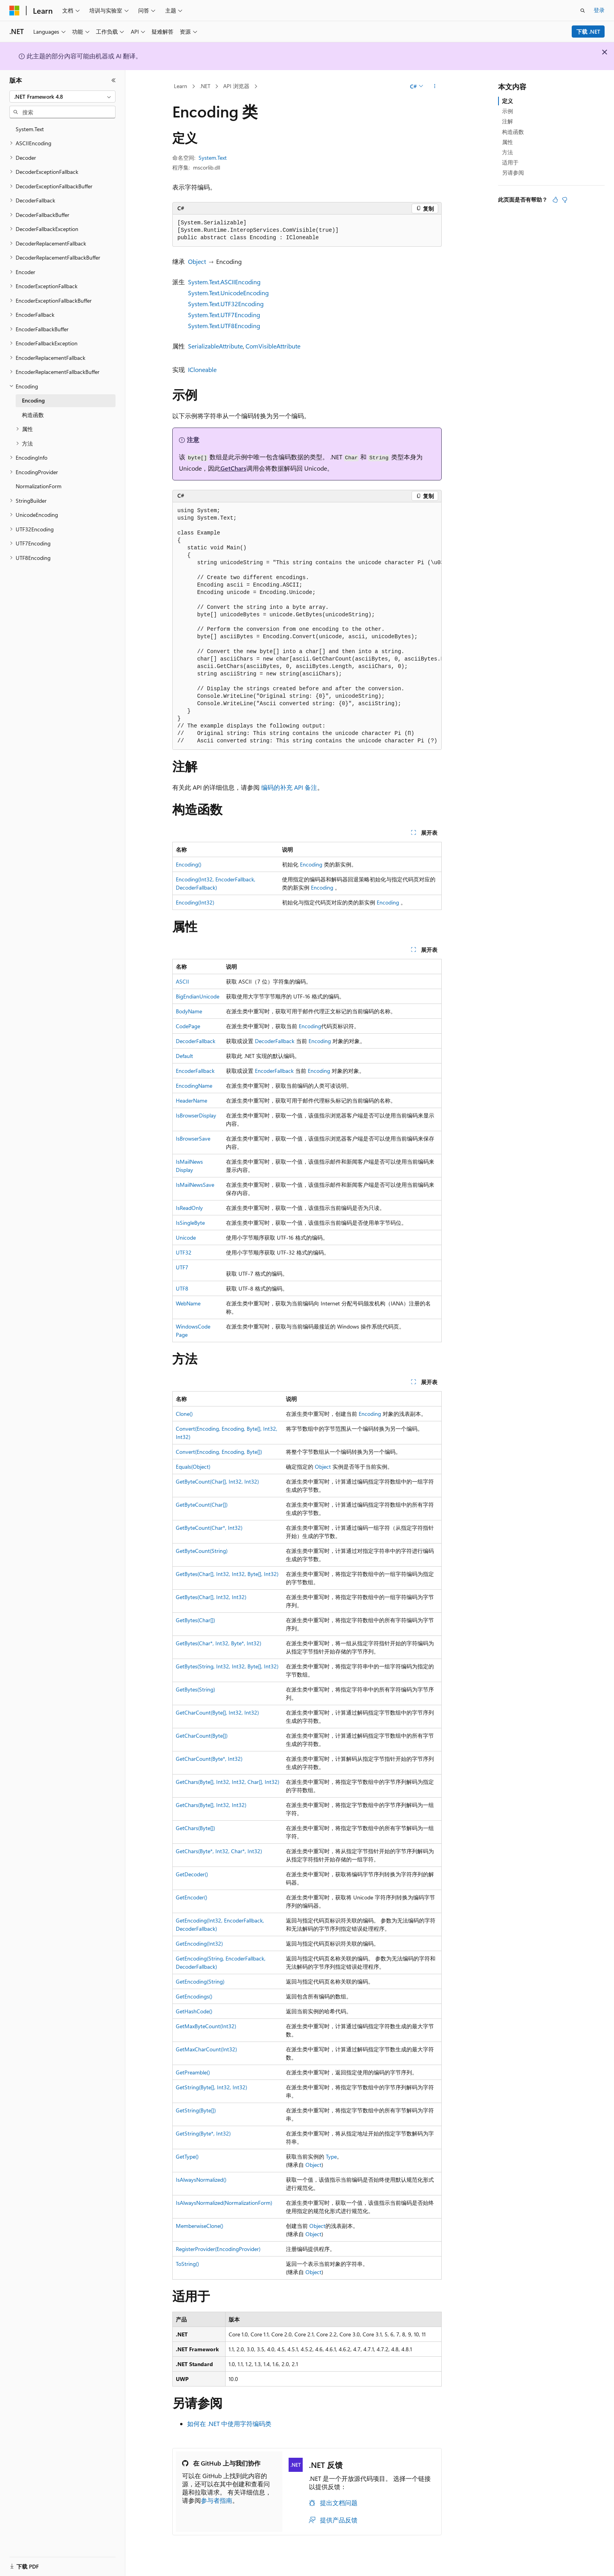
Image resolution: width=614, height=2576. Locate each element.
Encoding (311, 864)
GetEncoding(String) (200, 1981)
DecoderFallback (195, 1041)
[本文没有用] (564, 199)
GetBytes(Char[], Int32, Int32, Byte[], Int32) (227, 1574)
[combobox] (62, 96)
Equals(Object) (193, 1466)
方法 (507, 152)
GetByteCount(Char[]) (202, 1504)
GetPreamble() (193, 2072)
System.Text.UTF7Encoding (224, 314)
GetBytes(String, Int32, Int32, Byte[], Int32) (227, 1666)
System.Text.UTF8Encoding (224, 325)
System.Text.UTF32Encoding (226, 304)
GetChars (233, 468)
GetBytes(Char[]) (195, 1620)
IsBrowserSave (193, 1138)
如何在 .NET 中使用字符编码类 (229, 2423)
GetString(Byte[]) (196, 2110)
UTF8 (182, 1288)
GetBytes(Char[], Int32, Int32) (211, 1597)
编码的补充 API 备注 (289, 787)
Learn (180, 86)
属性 (507, 142)
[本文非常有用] (555, 199)
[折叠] (113, 80)
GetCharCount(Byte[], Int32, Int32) (217, 1712)
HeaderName (191, 1100)
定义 (507, 101)
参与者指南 (216, 2500)
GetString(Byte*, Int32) (203, 2133)
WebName (188, 1303)
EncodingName (194, 1085)
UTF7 (182, 1267)
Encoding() (188, 864)
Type (331, 2156)
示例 (507, 111)
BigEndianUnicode (197, 996)
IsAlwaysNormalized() (201, 2179)
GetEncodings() (194, 1996)
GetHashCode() (194, 2011)
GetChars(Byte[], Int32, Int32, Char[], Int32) (227, 1781)
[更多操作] (435, 86)
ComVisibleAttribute (273, 346)
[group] (307, 626)
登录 (599, 10)
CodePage (188, 1026)
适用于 (510, 162)
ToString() (187, 2263)
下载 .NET (588, 31)
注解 (507, 121)
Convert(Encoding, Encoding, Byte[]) (219, 1451)
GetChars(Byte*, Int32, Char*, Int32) (219, 1851)
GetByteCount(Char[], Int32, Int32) (217, 1481)
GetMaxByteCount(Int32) (206, 2026)
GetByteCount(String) (202, 1550)
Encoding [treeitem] (33, 400)
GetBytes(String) (195, 1689)
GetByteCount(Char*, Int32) (209, 1527)
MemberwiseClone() (199, 2225)
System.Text (213, 157)
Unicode (186, 1237)
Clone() (184, 1413)
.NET (205, 86)
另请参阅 (513, 172)
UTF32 (183, 1252)
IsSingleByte (190, 1222)
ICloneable (202, 369)
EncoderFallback (195, 1070)
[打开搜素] (583, 11)
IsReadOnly (189, 1207)
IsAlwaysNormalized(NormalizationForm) (224, 2202)
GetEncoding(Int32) (199, 1943)
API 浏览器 (236, 86)
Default (184, 1056)
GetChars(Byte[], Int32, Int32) (211, 1805)
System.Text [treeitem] (30, 129)
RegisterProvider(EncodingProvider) (218, 2249)
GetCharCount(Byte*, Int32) (209, 1758)
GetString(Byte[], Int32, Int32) (211, 2087)
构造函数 (513, 131)
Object (197, 261)
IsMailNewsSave (195, 1184)
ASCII (182, 981)
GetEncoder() (191, 1897)
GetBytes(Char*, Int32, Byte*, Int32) (218, 1643)
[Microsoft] (14, 10)
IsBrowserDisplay (196, 1115)
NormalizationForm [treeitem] (38, 486)
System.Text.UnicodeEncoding (228, 293)
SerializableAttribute (215, 346)
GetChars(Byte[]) (195, 1828)
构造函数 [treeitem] (33, 415)
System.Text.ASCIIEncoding (224, 282)
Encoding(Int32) (195, 902)
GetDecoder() (192, 1874)
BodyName (189, 1011)
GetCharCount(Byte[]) (202, 1735)
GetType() (187, 2156)
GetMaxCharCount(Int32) (206, 2049)
